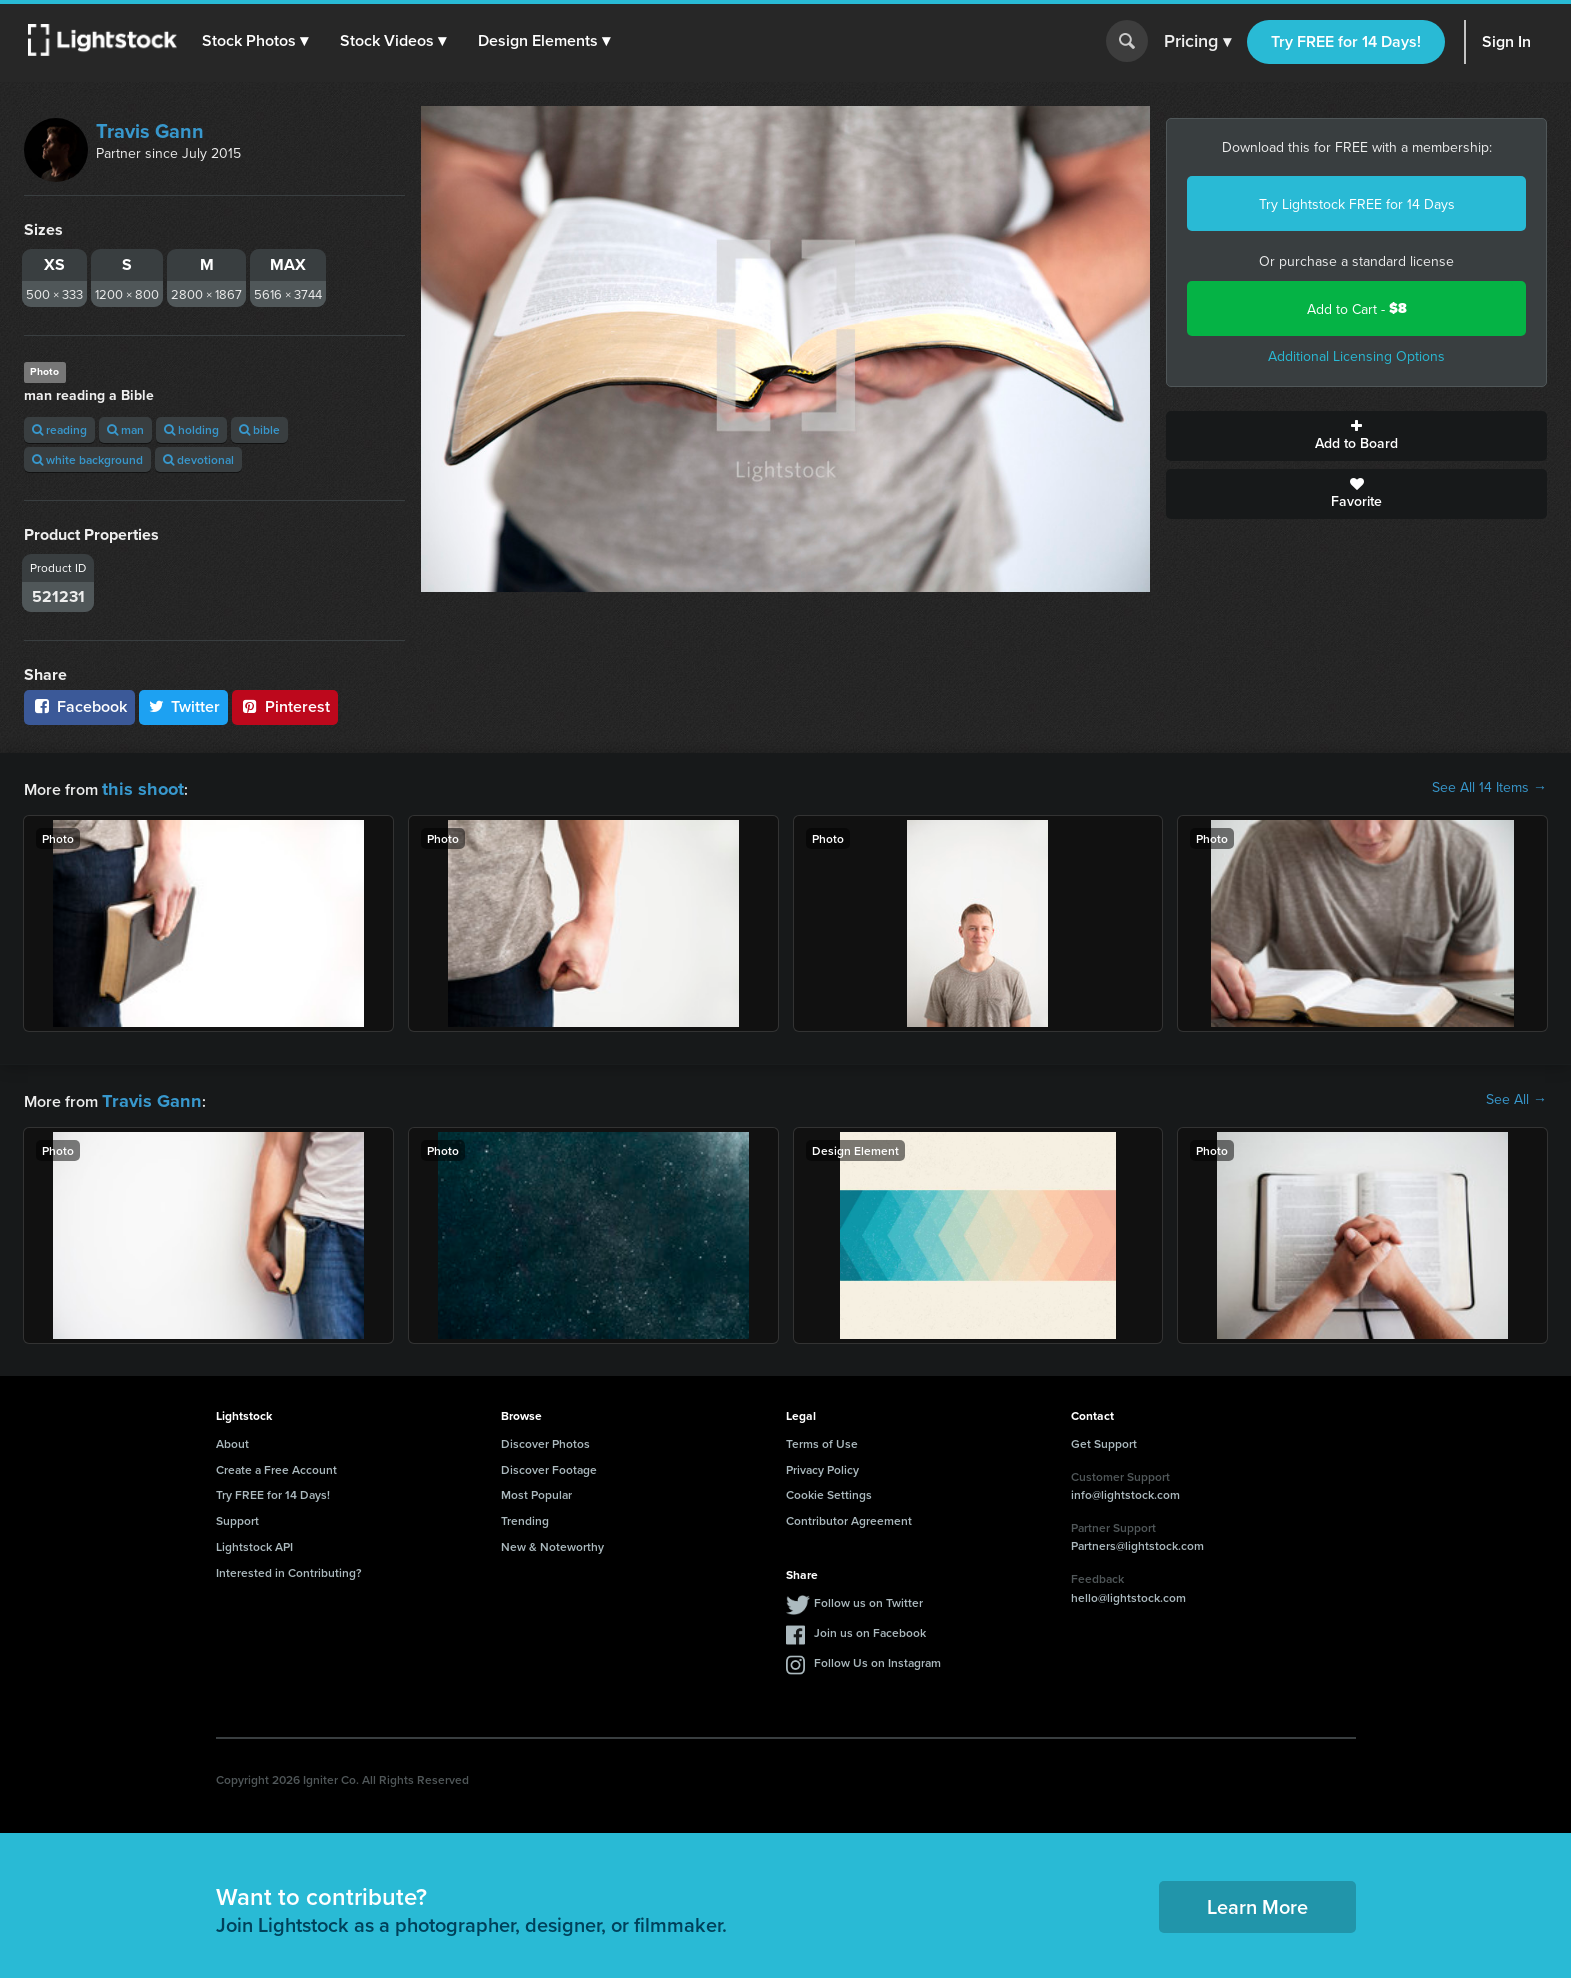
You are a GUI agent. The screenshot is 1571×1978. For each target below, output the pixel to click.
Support (237, 1514)
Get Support (1104, 1437)
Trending (525, 1514)
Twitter (184, 706)
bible (259, 429)
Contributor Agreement (849, 1514)
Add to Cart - (1357, 308)
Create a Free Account (276, 1463)
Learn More (1257, 1900)
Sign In (1506, 41)
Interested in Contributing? (289, 1566)
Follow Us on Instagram (877, 1656)
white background (87, 459)
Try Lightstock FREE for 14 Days (1357, 204)
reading (59, 429)
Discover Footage (549, 1463)
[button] (259, 41)
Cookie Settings (829, 1488)
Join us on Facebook (870, 1626)
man (125, 429)
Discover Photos (545, 1437)
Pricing (1197, 42)
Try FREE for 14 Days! (1346, 41)
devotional (198, 459)
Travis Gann (150, 130)
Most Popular (536, 1488)
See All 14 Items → (1489, 787)
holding (191, 429)
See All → (1516, 1096)
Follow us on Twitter (868, 1596)
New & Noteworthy (552, 1540)
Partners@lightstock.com (1137, 1539)
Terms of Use (822, 1437)
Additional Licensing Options (1356, 356)
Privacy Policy (822, 1463)
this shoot (137, 786)
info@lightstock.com (1125, 1488)
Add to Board (1356, 436)
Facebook (79, 706)
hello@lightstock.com (1128, 1591)
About (232, 1437)
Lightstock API (254, 1540)
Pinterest (285, 706)
